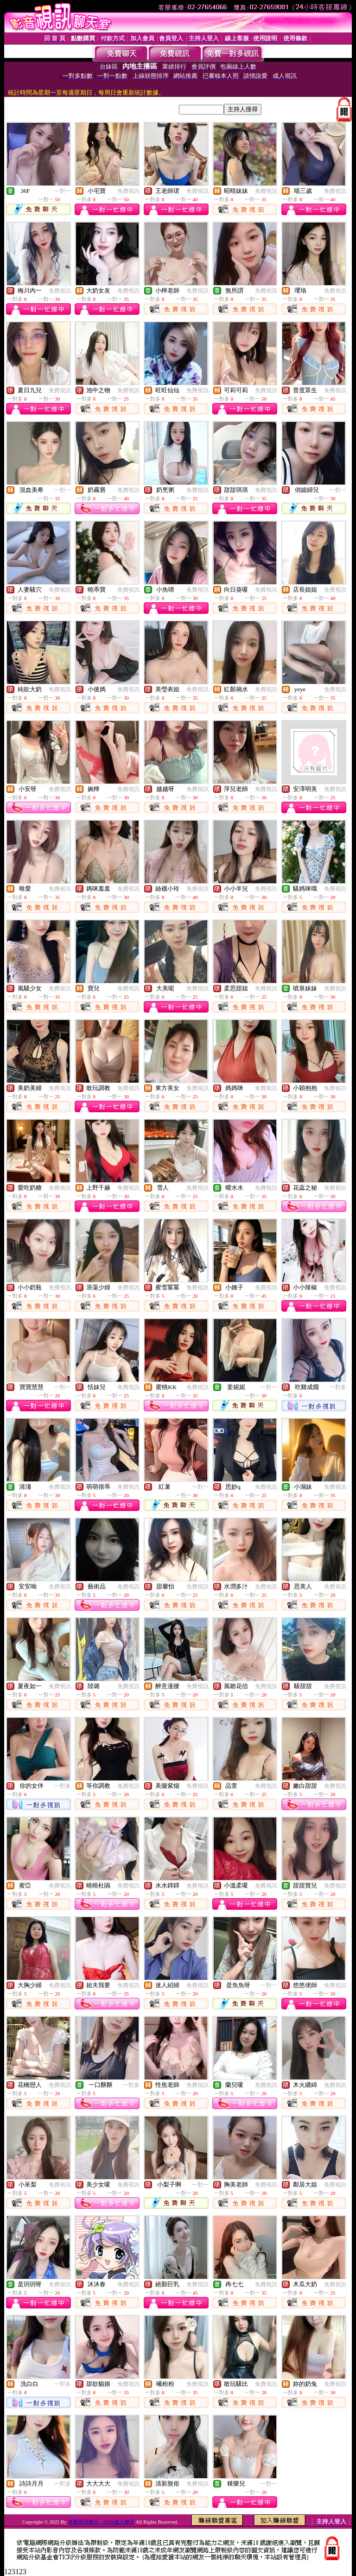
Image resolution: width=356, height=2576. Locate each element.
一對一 (62, 191)
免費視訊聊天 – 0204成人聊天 (101, 2522)
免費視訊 (128, 191)
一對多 (338, 1387)
